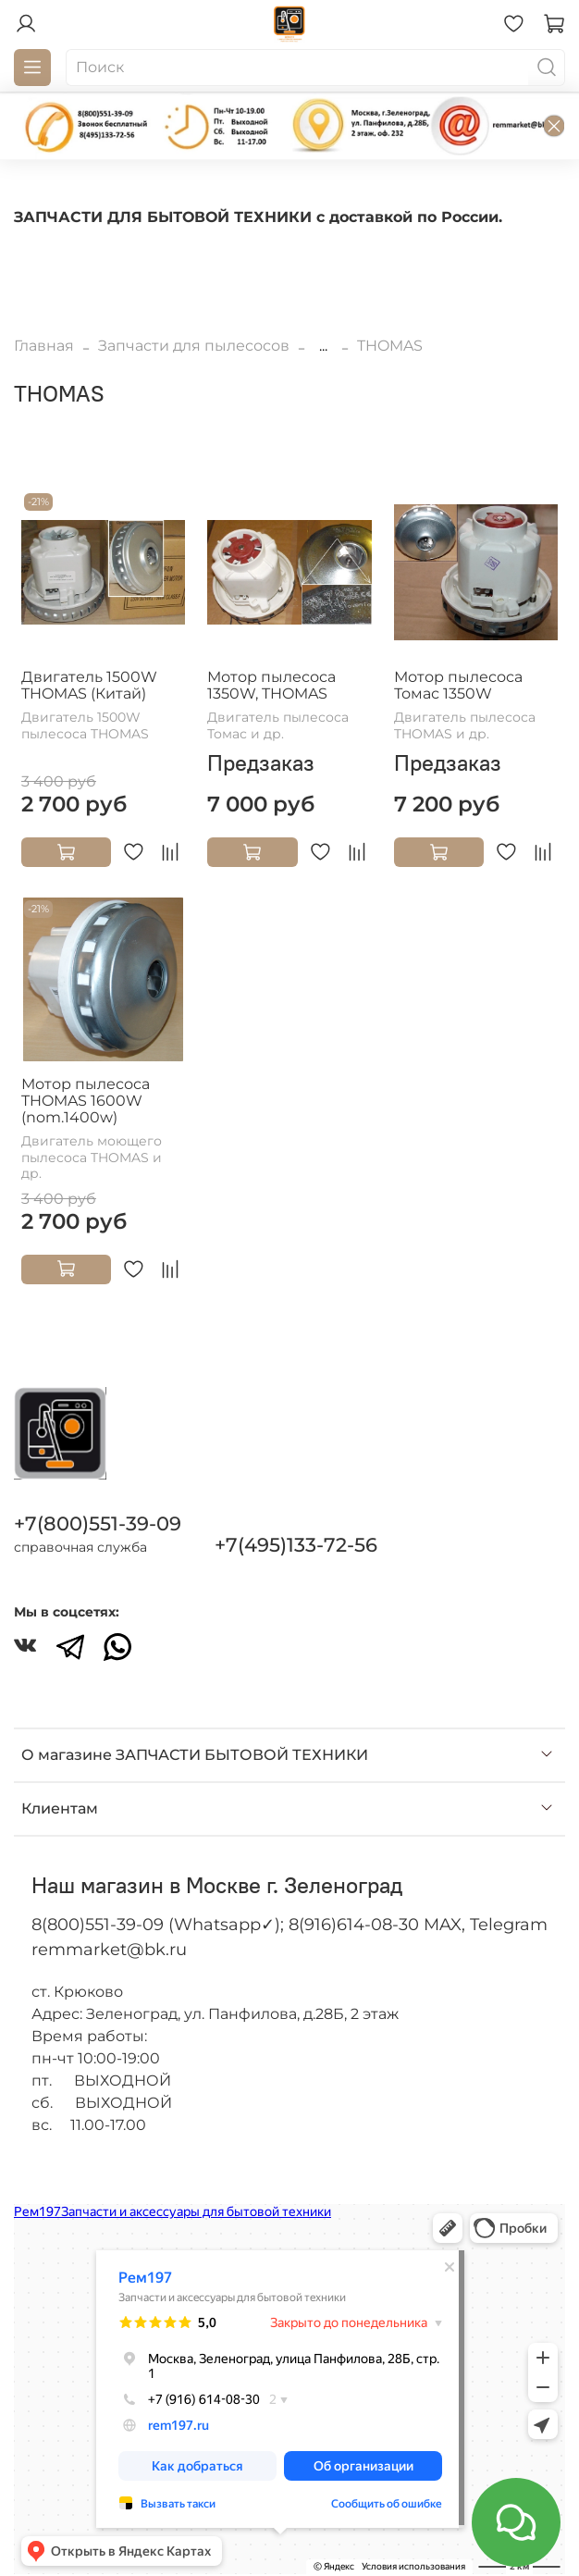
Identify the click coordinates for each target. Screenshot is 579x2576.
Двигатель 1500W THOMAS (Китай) (89, 685)
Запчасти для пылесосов (194, 345)
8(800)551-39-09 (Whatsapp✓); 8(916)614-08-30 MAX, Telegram (289, 1924)
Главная (44, 345)
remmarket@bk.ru (109, 1949)
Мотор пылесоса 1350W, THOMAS (271, 685)
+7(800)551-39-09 (97, 1523)
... (323, 346)
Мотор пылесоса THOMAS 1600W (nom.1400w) (85, 1100)
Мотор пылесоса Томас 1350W (458, 685)
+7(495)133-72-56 (296, 1544)
